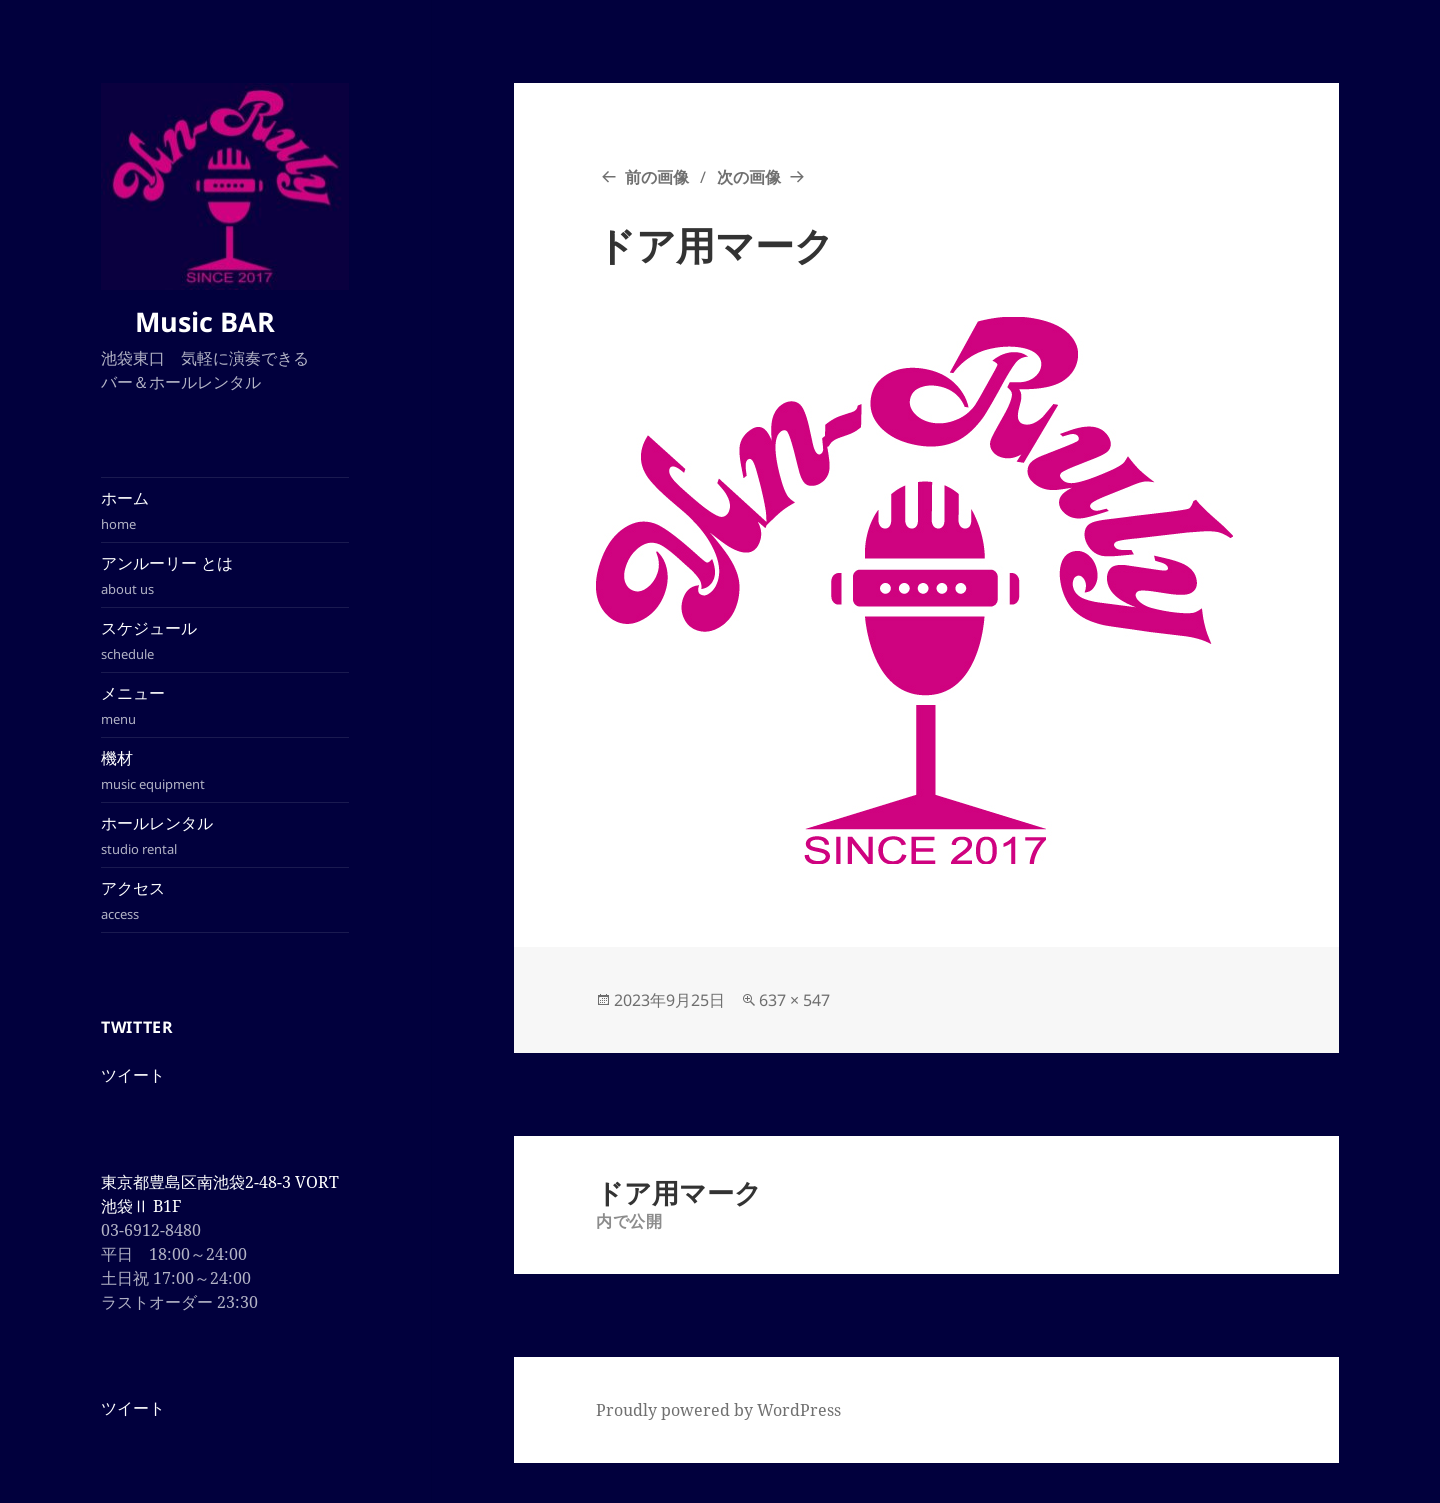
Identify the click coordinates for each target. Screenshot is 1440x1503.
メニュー (225, 705)
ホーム (225, 510)
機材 (225, 770)
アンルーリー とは (225, 575)
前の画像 (657, 177)
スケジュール (225, 640)
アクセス (225, 900)
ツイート (133, 1075)
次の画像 (749, 177)
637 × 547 (794, 1000)
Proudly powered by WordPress (718, 1410)
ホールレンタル (225, 835)
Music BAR (215, 321)
